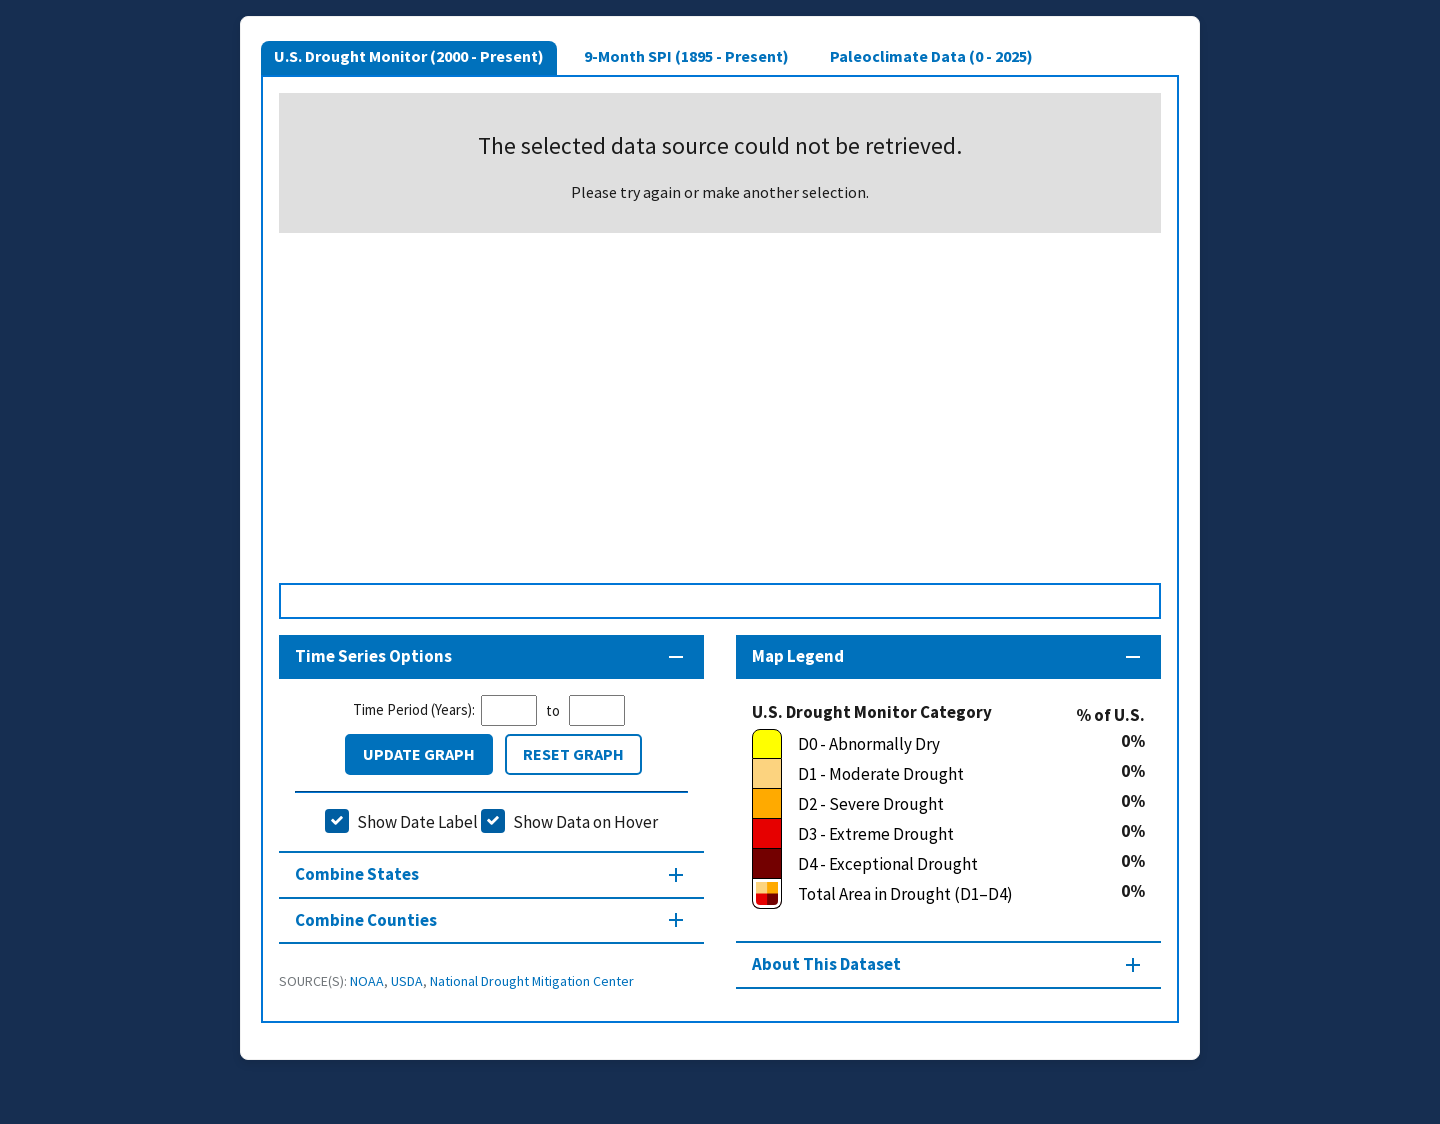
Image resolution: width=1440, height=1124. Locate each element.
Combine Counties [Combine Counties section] (366, 920)
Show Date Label (417, 822)
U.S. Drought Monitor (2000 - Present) (409, 56)
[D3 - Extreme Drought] (936, 834)
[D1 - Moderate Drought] (936, 774)
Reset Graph (573, 754)
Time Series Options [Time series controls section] (373, 656)
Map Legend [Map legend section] (798, 656)
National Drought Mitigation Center (532, 981)
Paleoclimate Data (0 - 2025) (931, 56)
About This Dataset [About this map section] (826, 964)
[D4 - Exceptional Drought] (936, 864)
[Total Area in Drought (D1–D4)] (936, 894)
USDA (407, 981)
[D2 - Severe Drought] (936, 804)
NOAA (367, 981)
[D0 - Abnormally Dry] (936, 744)
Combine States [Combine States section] (357, 874)
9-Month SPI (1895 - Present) (686, 56)
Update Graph (419, 754)
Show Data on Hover (585, 822)
